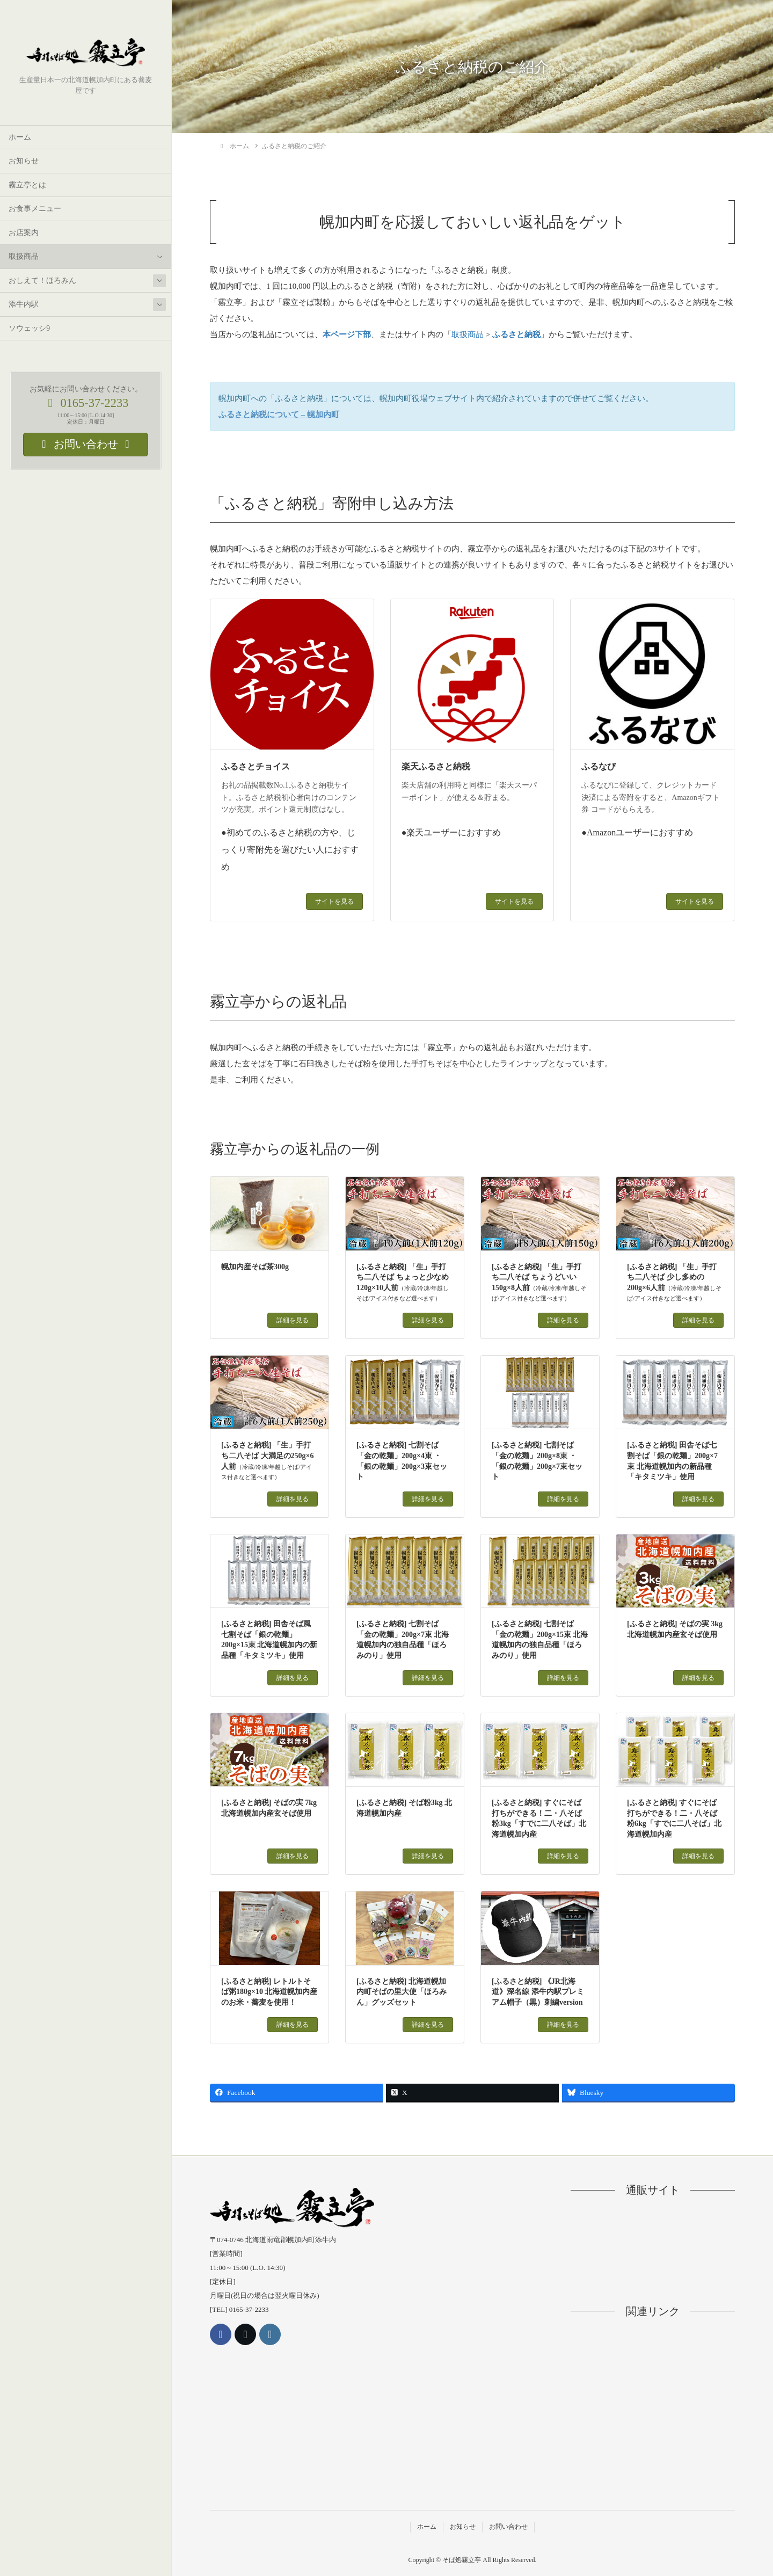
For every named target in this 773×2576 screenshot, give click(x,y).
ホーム (20, 137)
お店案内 (24, 233)
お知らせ (24, 161)
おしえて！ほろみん (42, 280)
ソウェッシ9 (29, 328)
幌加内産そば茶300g (255, 1267)
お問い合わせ (508, 2526)
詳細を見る (292, 1320)
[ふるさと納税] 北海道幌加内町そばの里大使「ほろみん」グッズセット (401, 1991)
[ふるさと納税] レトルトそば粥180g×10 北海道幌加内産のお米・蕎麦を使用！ (269, 1991)
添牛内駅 (24, 304)
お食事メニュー (35, 209)
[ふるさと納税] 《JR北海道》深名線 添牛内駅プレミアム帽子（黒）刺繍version (538, 1991)
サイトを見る (334, 901)
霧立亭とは (27, 185)
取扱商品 (24, 256)
